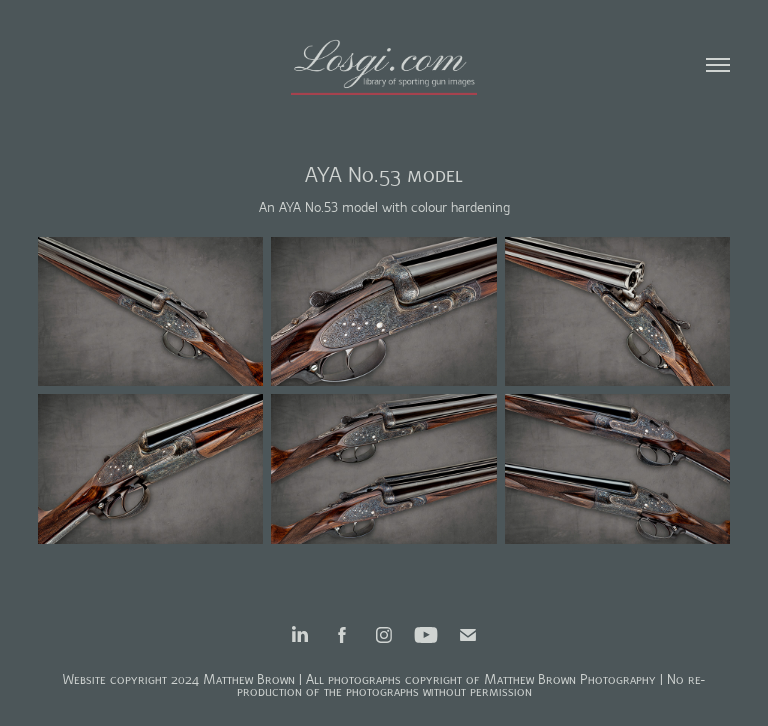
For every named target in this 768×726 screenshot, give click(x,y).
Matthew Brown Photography (570, 679)
